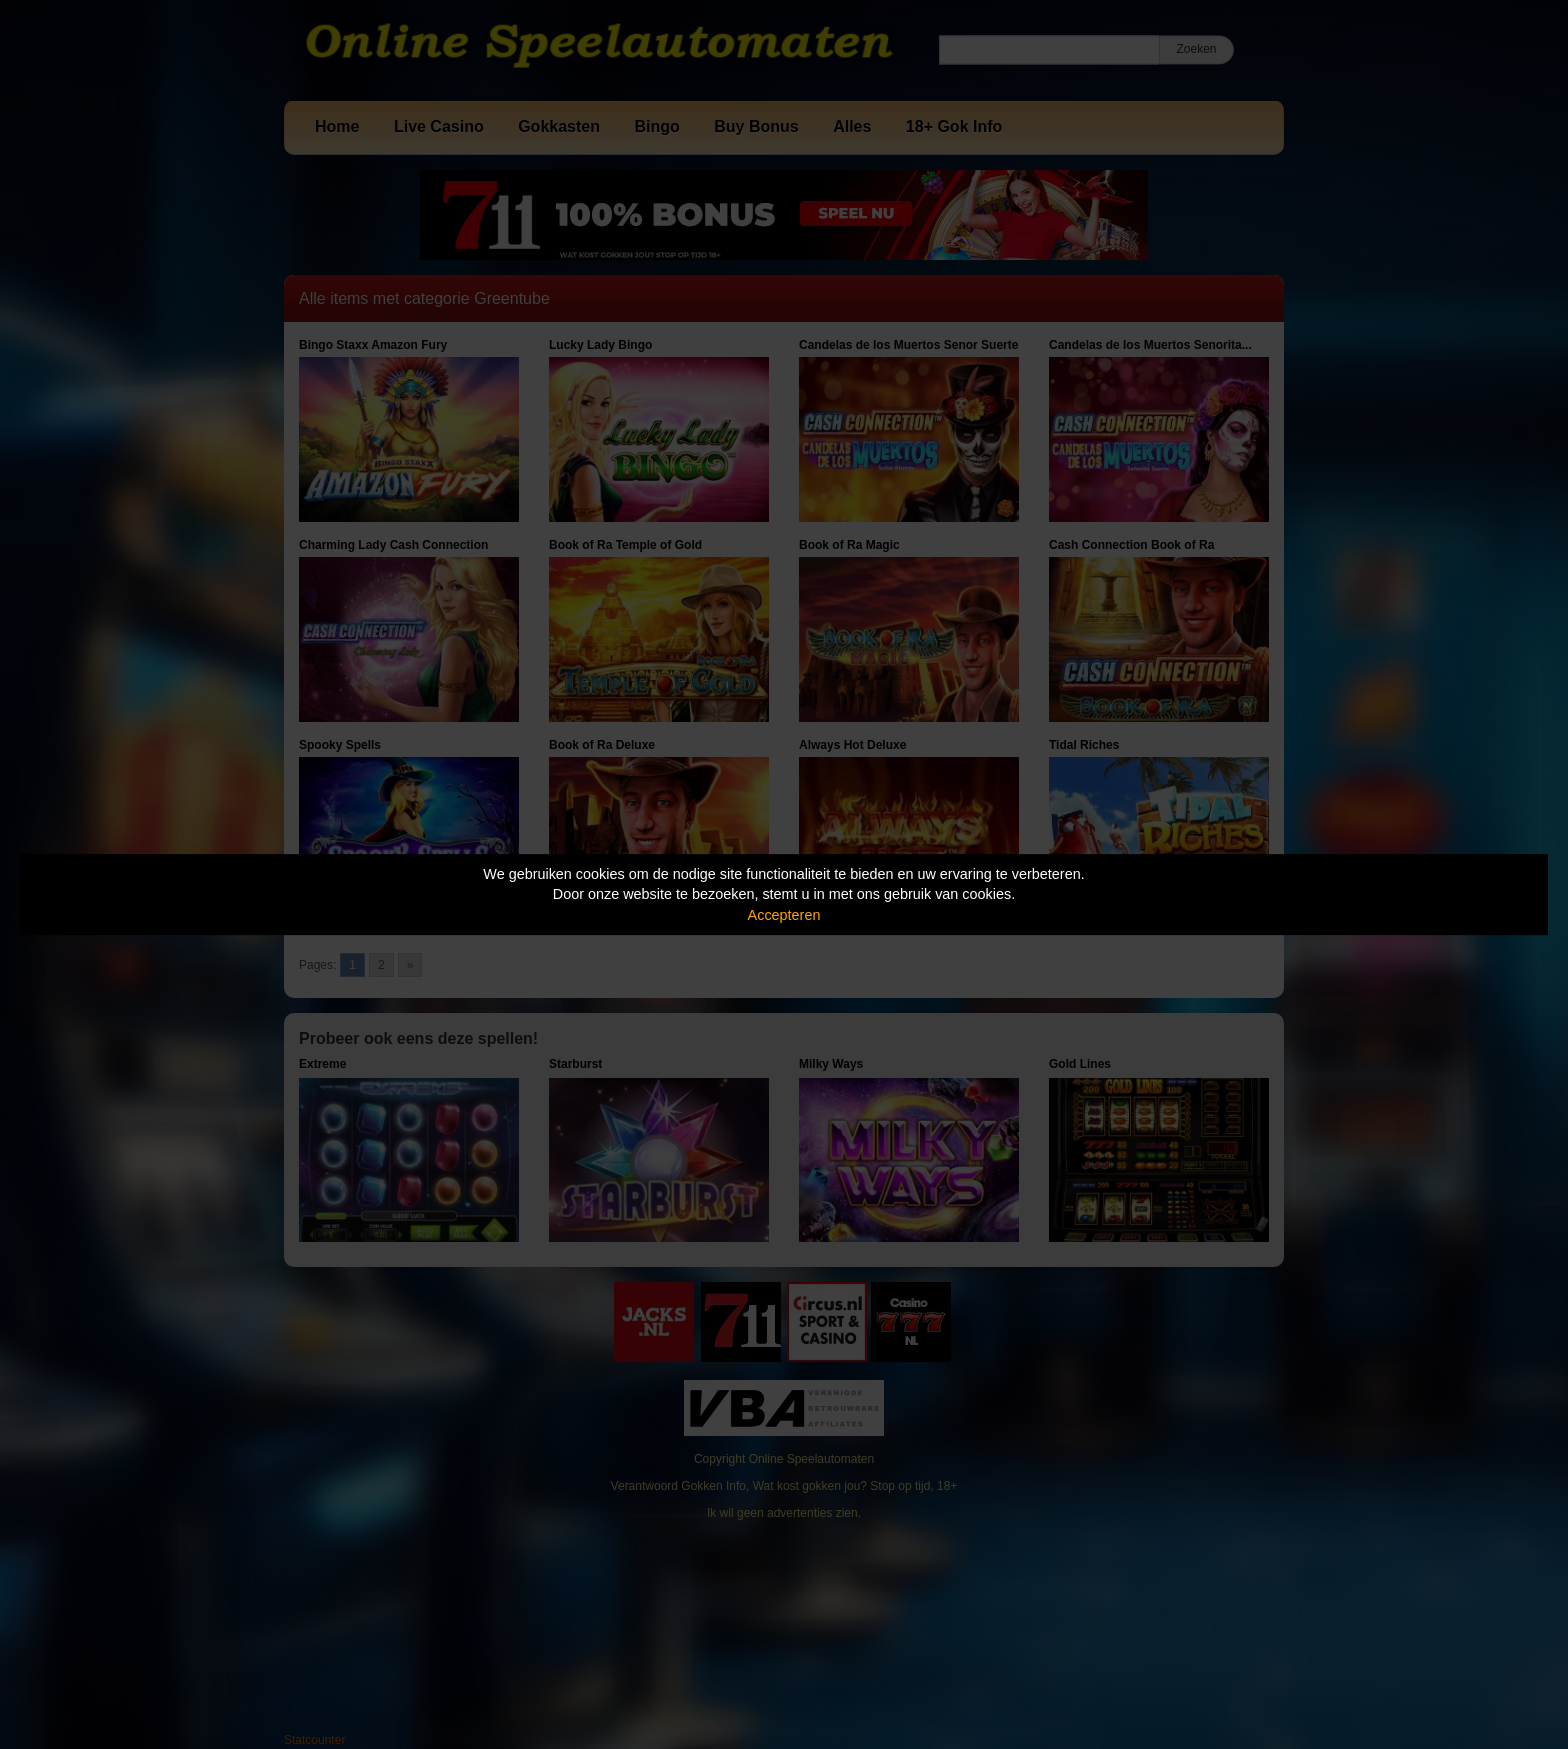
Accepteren (784, 915)
